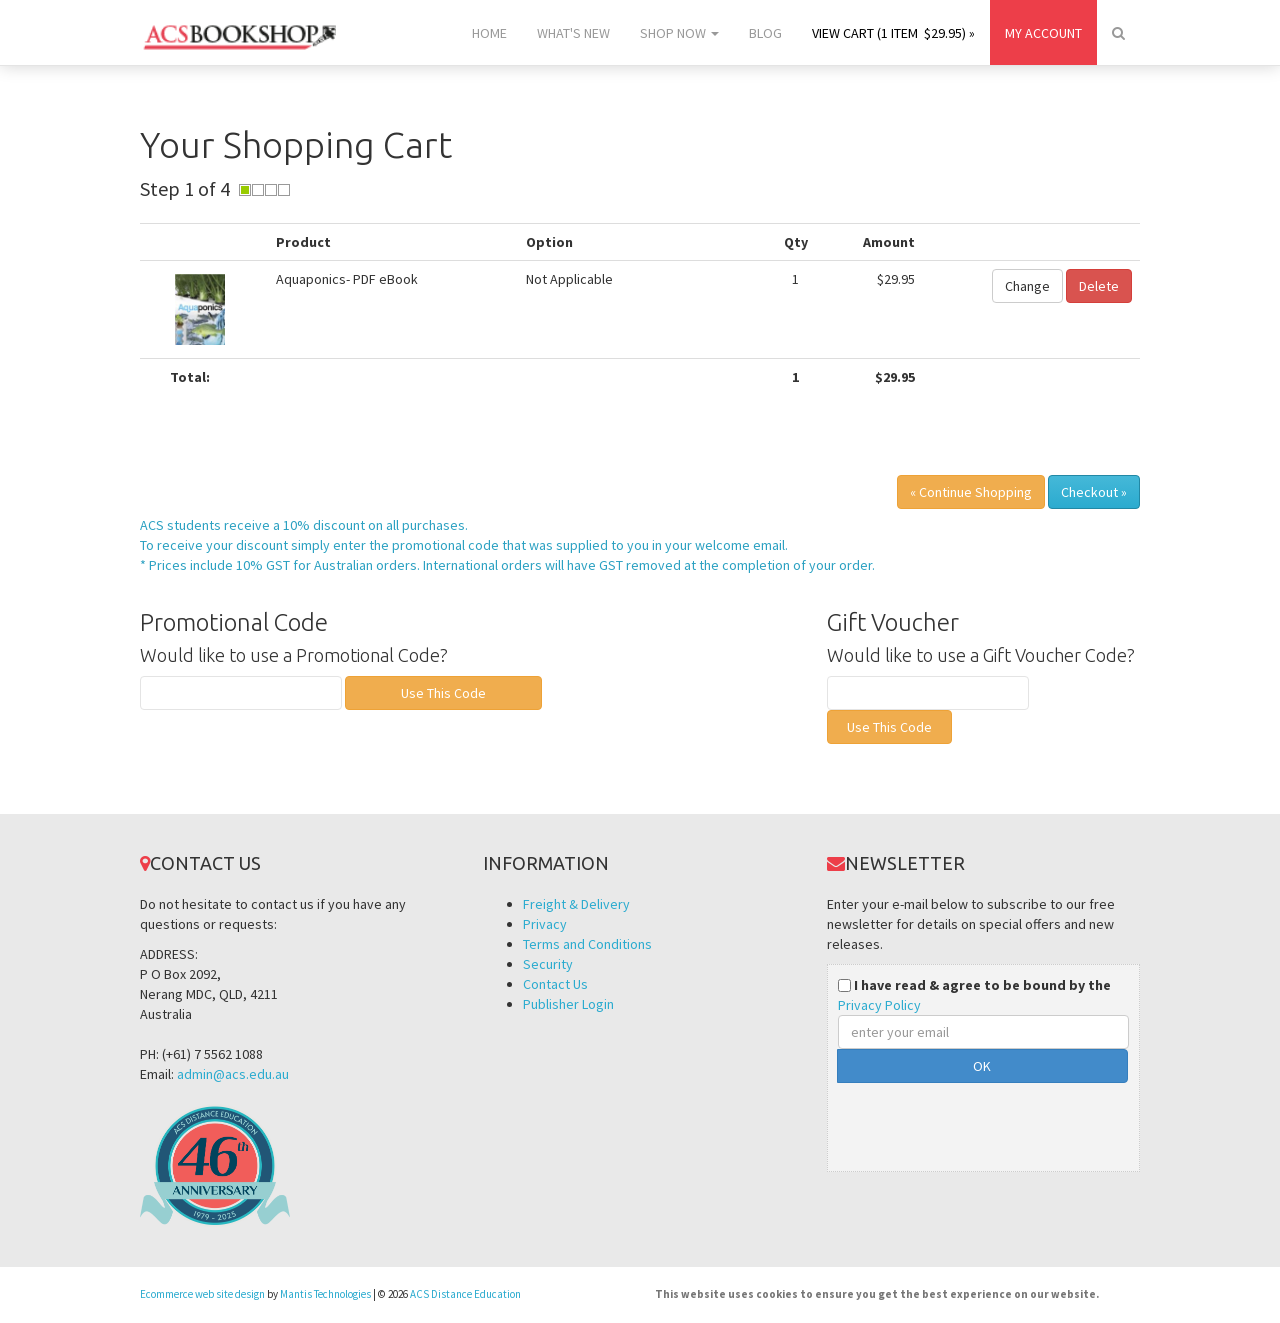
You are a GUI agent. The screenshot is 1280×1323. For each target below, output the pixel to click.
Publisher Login (568, 1004)
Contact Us (555, 984)
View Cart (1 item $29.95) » (893, 33)
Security (548, 964)
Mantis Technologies (325, 1294)
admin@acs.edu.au (233, 1074)
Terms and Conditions (587, 944)
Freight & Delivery (576, 904)
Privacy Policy (879, 1005)
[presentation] (990, 1122)
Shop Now (679, 33)
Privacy (545, 924)
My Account (1043, 33)
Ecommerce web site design (202, 1294)
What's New (573, 33)
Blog (765, 33)
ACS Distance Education (465, 1294)
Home (489, 33)
